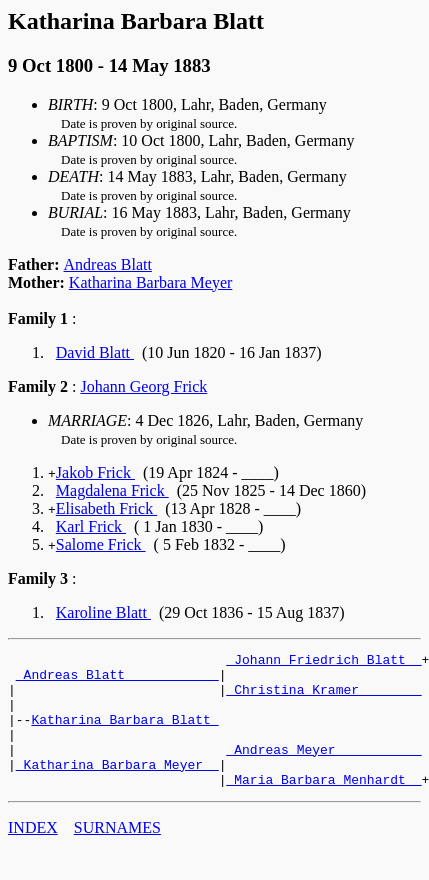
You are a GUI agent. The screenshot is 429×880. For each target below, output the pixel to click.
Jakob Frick (95, 472)
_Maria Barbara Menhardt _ (323, 806)
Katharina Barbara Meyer (150, 282)
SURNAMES (117, 854)
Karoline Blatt (103, 612)
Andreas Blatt (108, 264)
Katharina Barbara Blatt (124, 734)
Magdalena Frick (112, 490)
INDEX (33, 854)
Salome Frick (101, 544)
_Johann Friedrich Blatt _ (323, 662)
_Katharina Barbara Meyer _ (117, 788)
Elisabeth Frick (106, 508)
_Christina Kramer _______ (323, 698)
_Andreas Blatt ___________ (117, 680)
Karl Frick (91, 526)
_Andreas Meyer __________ (323, 770)
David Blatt (95, 352)
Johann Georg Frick (143, 386)
